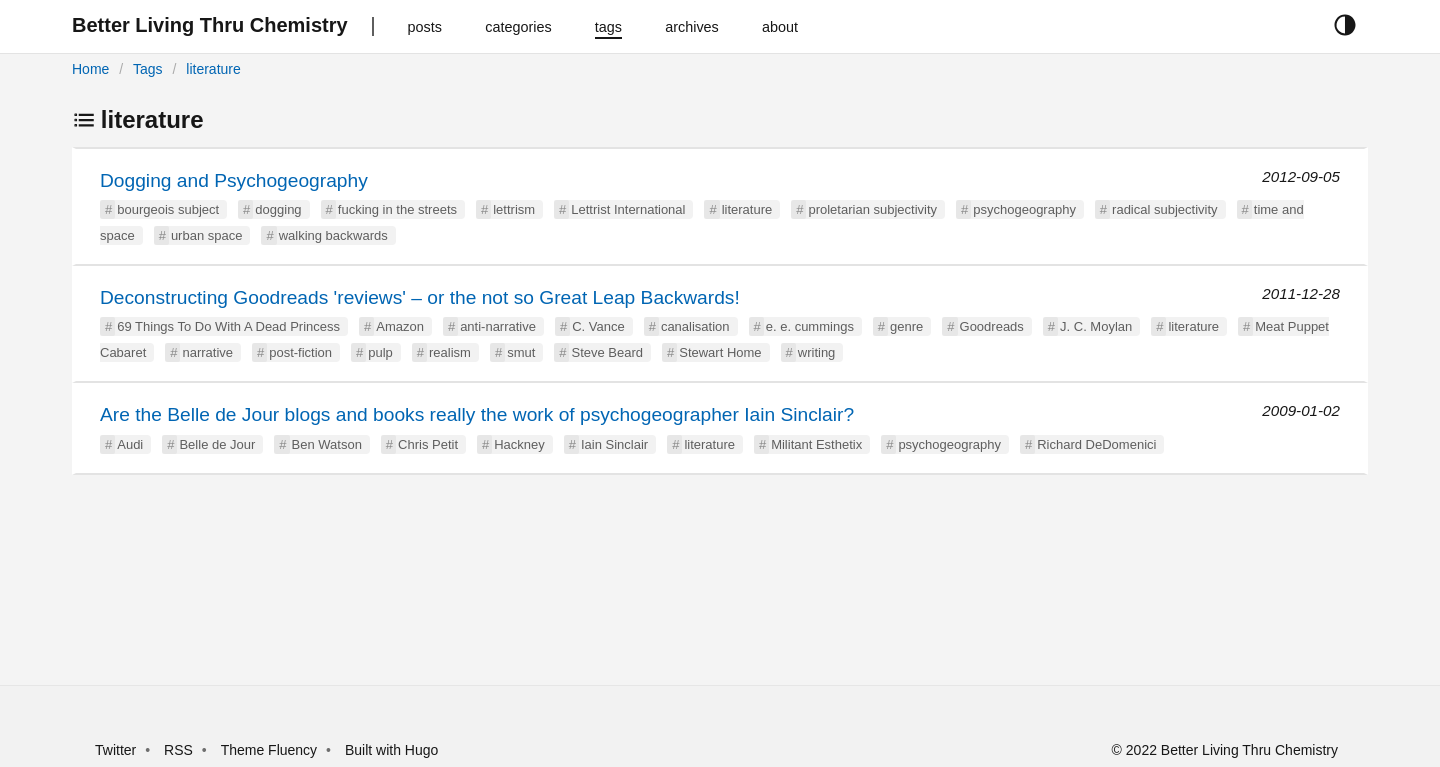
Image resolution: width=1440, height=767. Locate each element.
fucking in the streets (397, 209)
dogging (278, 209)
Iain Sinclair (614, 444)
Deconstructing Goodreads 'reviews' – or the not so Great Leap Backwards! (420, 297)
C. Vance (598, 326)
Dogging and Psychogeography (234, 180)
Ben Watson (327, 444)
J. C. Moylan (1096, 326)
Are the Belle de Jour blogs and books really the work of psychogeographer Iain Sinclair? (477, 414)
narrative (207, 352)
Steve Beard (607, 352)
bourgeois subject (168, 209)
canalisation (695, 326)
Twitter (115, 750)
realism (450, 352)
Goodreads (992, 326)
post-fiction (300, 352)
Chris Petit (428, 444)
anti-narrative (498, 326)
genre (906, 326)
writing (817, 352)
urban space (207, 235)
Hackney (519, 444)
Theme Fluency (271, 750)
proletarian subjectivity (872, 209)
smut (521, 352)
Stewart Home (720, 352)
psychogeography (1024, 209)
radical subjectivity (1165, 209)
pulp (380, 352)
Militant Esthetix (816, 444)
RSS (178, 750)
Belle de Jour (217, 444)
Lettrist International (628, 209)
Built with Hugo (391, 750)
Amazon (400, 326)
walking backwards (333, 235)
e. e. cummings (810, 326)
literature (213, 69)
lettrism (514, 209)
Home (90, 69)
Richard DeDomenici (1096, 444)
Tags (148, 69)
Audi (130, 444)
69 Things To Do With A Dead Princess (228, 326)
